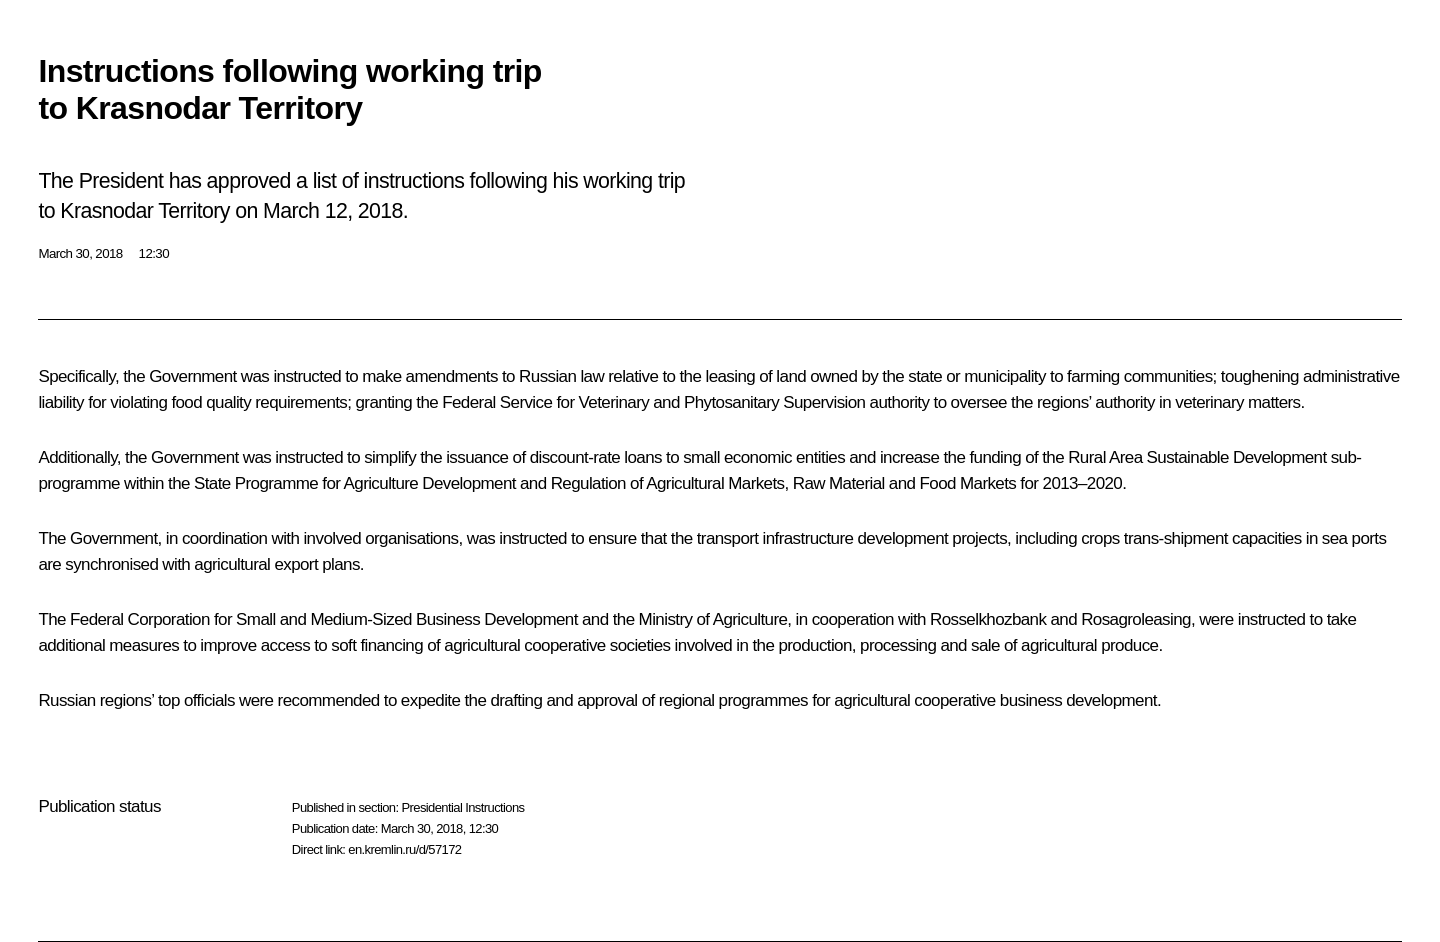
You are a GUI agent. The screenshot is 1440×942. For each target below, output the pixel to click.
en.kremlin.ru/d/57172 (404, 849)
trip (671, 181)
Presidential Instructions (462, 807)
